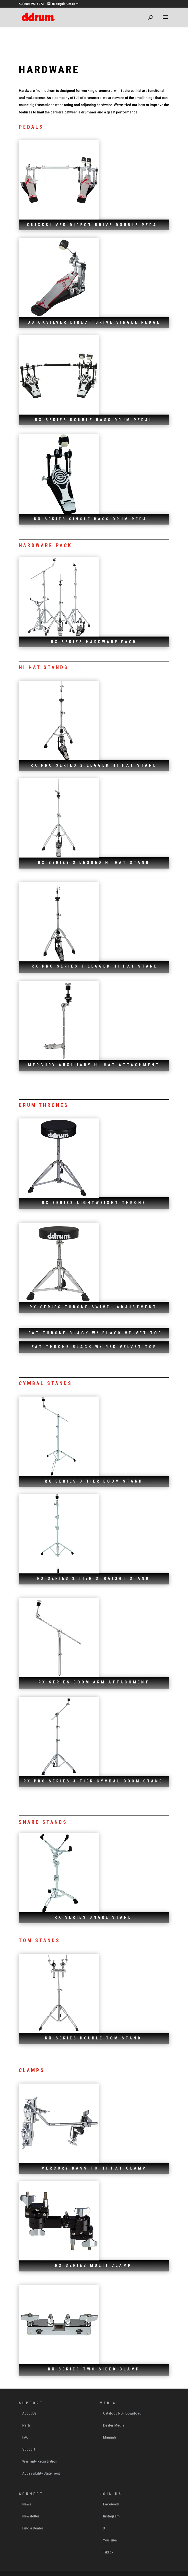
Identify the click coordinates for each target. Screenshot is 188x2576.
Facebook (111, 2504)
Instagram (111, 2516)
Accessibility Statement (41, 2473)
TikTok (108, 2552)
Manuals (110, 2437)
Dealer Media (113, 2425)
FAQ (25, 2437)
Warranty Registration (39, 2461)
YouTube (110, 2540)
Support (28, 2449)
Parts (26, 2425)
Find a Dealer (32, 2528)
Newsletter (30, 2516)
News (26, 2504)
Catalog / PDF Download (122, 2413)
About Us (29, 2413)
